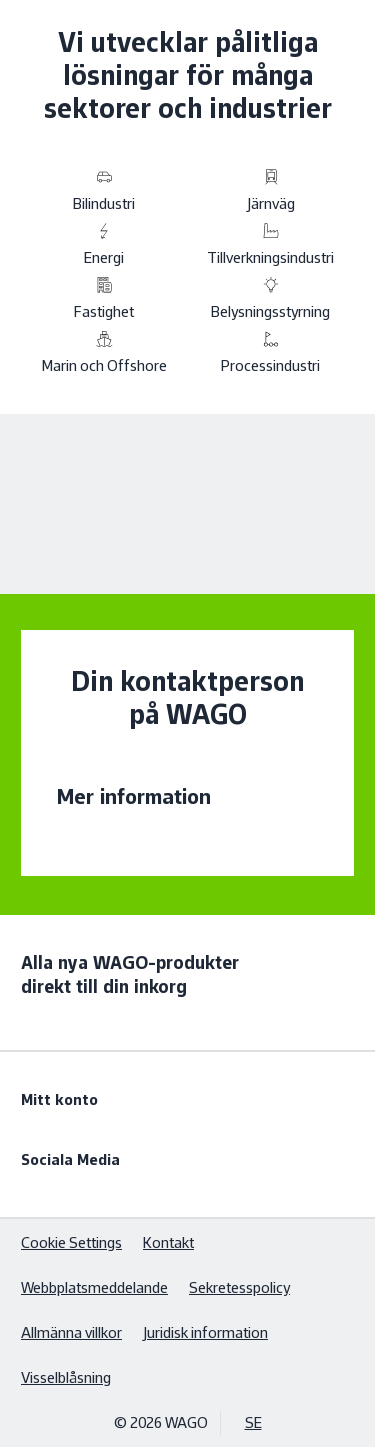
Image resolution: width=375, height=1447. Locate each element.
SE (253, 1422)
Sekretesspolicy (239, 1287)
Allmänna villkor (71, 1332)
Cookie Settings (71, 1242)
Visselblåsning (66, 1377)
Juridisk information (205, 1332)
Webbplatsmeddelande (94, 1287)
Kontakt (168, 1242)
